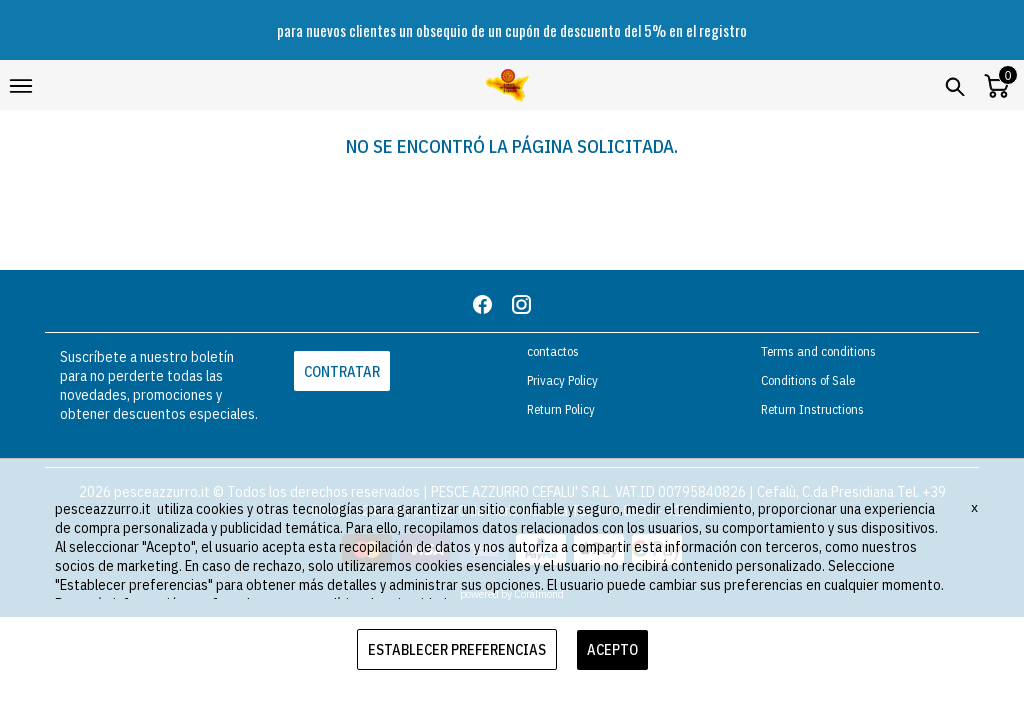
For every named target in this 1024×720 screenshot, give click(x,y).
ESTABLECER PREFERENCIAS (457, 649)
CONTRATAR (342, 371)
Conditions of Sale (808, 380)
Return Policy (561, 409)
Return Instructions (812, 409)
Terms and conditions (818, 351)
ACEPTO (612, 649)
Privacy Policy (562, 380)
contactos (553, 351)
